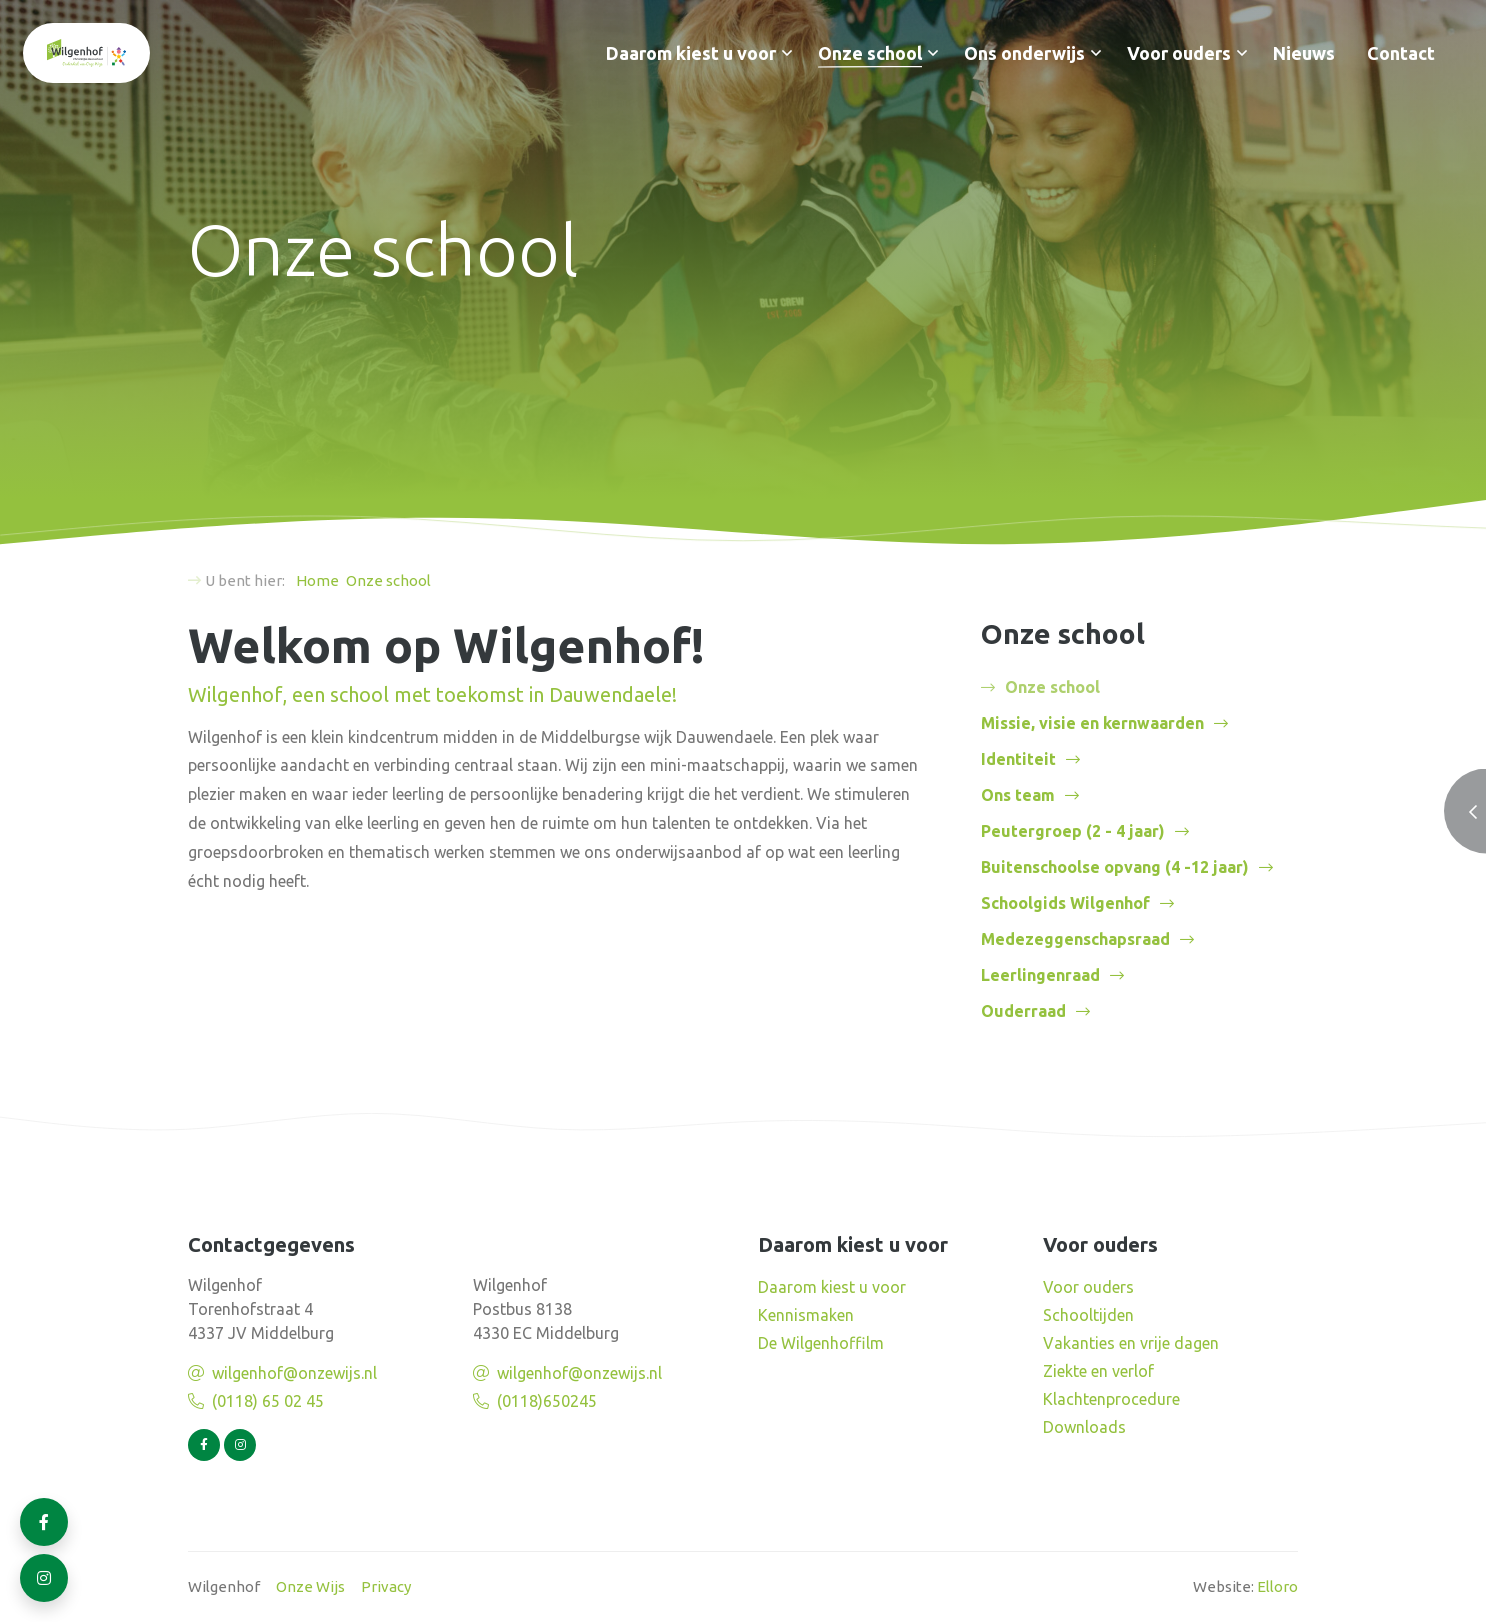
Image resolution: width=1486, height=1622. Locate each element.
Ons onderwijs (1024, 53)
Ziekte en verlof (1098, 1371)
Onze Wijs (310, 1586)
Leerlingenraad (1040, 975)
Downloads (1084, 1427)
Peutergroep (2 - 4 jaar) (1073, 831)
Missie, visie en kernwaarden (1092, 723)
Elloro (1277, 1586)
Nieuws (1304, 53)
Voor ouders (1179, 53)
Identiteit (1018, 759)
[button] (787, 53)
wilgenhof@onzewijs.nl (294, 1373)
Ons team (1018, 795)
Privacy (386, 1586)
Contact (1401, 53)
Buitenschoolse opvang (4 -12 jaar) (1115, 867)
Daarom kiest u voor (691, 53)
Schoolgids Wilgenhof (1065, 903)
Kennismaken (806, 1315)
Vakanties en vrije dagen (1131, 1343)
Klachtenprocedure (1111, 1399)
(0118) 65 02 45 (268, 1401)
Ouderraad (1023, 1011)
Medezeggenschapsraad (1075, 939)
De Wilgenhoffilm (821, 1343)
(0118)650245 (547, 1401)
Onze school (870, 53)
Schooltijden (1088, 1315)
